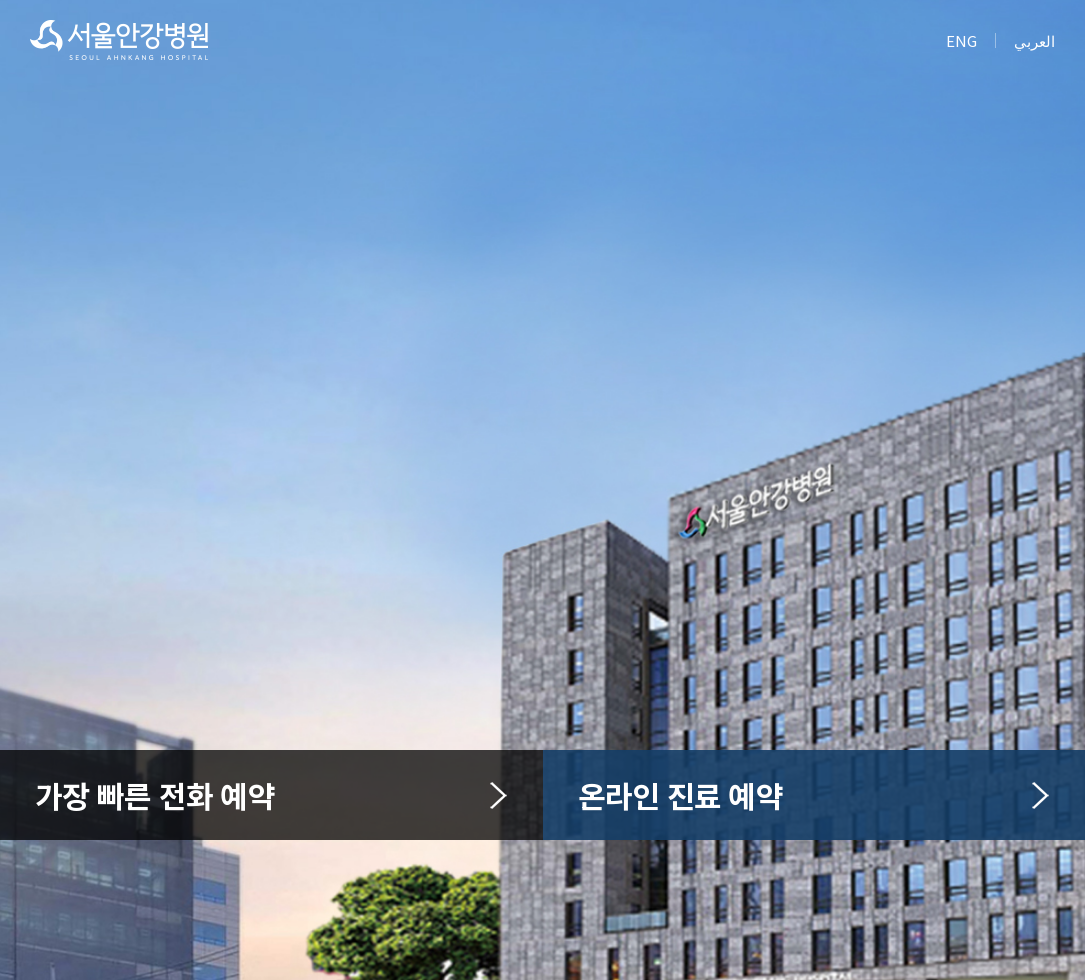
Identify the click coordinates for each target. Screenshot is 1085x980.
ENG (961, 40)
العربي (1034, 40)
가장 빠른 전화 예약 (271, 795)
